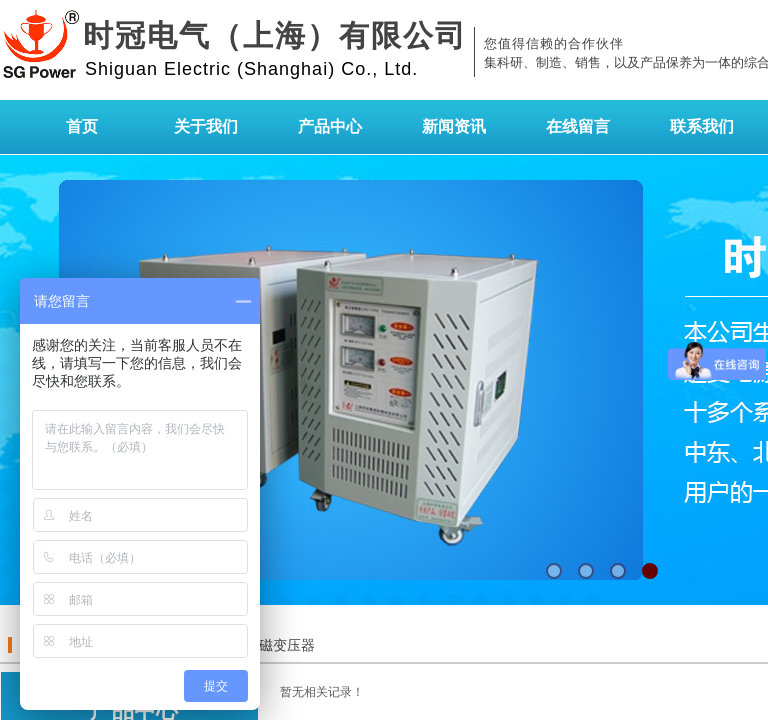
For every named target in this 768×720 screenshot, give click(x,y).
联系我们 (702, 126)
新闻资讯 (454, 126)
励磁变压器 (280, 645)
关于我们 (206, 126)
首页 (82, 126)
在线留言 (578, 126)
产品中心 (330, 126)
